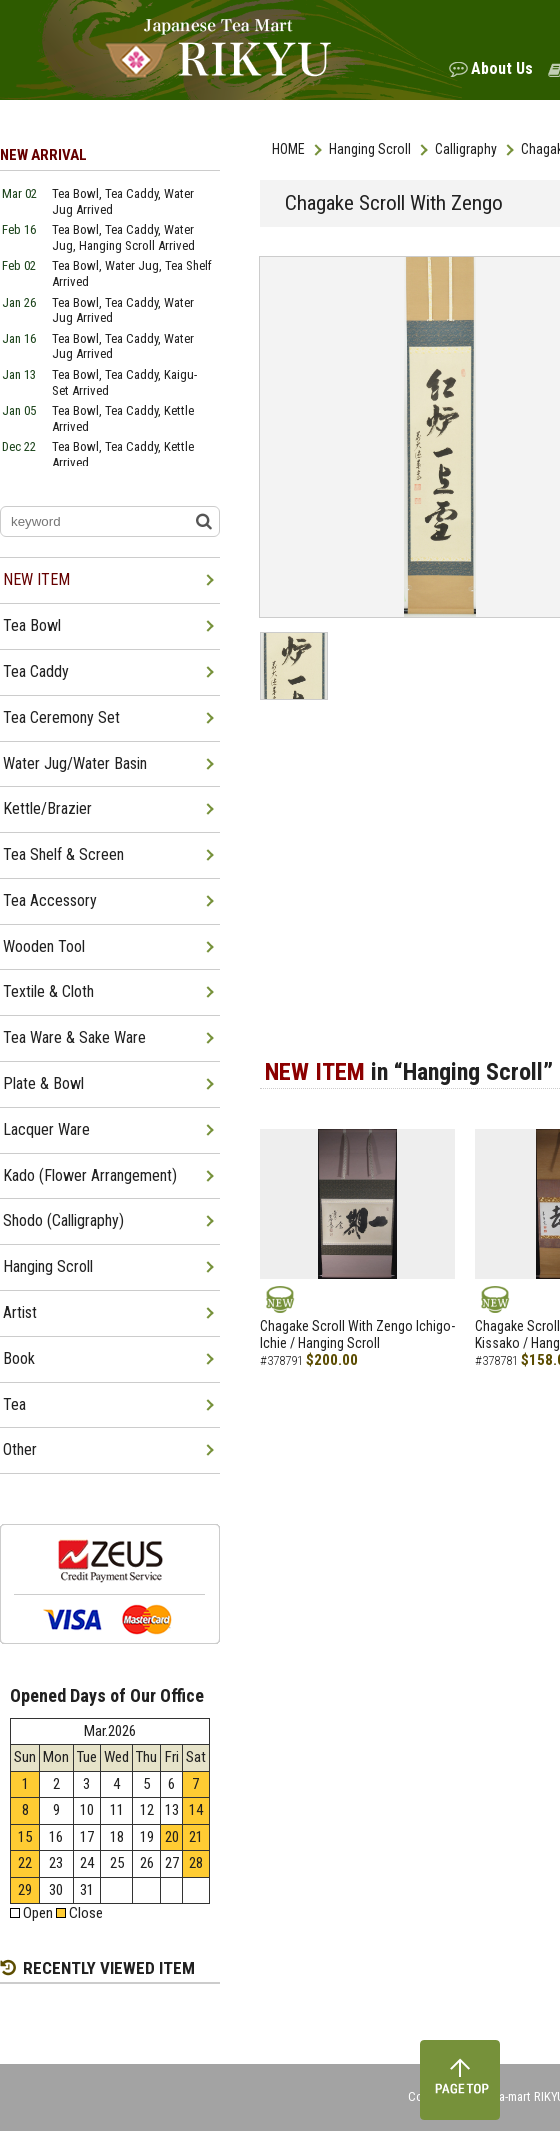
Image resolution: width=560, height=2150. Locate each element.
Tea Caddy (36, 671)
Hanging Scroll (370, 149)
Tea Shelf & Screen (63, 854)
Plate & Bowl (43, 1083)
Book (19, 1358)
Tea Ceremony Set (61, 717)
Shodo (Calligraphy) (63, 1220)
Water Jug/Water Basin (75, 763)
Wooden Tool (44, 946)
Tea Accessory (50, 900)
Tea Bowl (32, 625)
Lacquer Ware (46, 1129)
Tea (14, 1404)
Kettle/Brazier (47, 808)
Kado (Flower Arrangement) (90, 1175)
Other (20, 1449)
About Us (502, 68)
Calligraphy (466, 149)
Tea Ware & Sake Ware (74, 1037)
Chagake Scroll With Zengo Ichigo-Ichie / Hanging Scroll (357, 1334)
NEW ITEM (36, 579)
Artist (20, 1312)
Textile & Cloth (48, 991)
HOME (288, 149)
